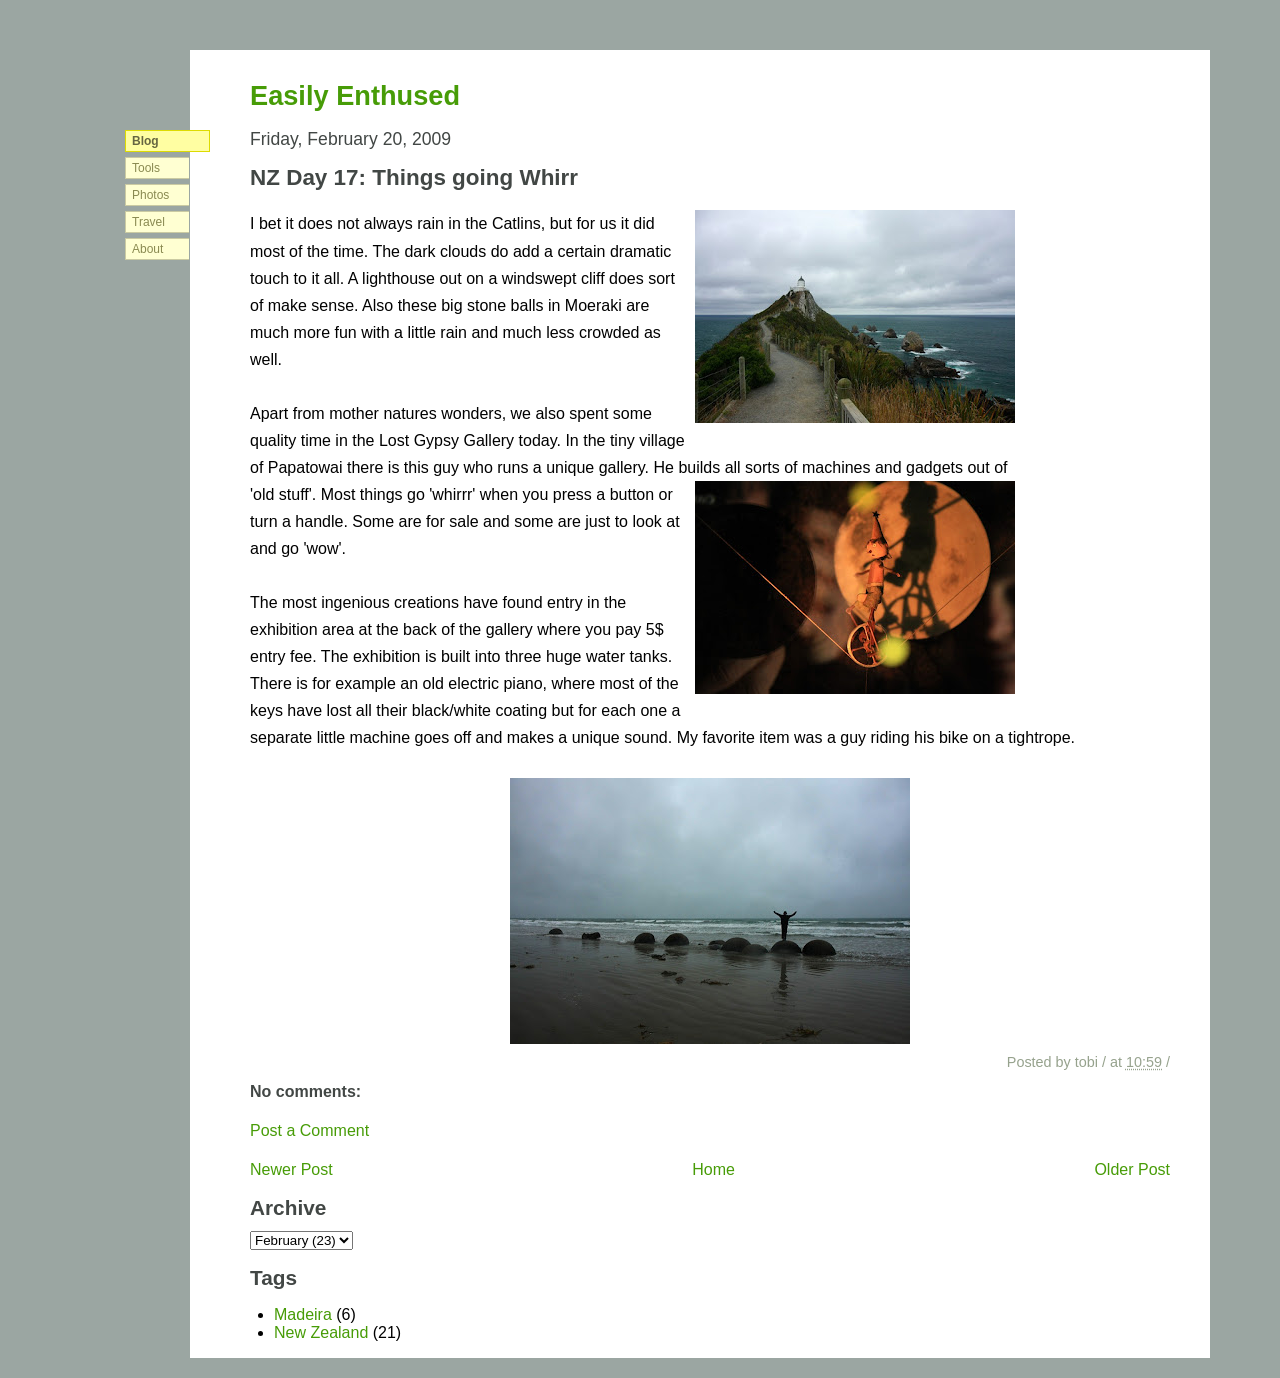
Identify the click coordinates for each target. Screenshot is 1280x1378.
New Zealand (321, 1332)
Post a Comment (309, 1130)
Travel (148, 222)
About (147, 249)
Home (713, 1169)
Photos (150, 195)
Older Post (1132, 1169)
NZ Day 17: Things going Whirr (414, 177)
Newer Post (291, 1169)
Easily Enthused (355, 95)
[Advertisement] (1110, 380)
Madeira (303, 1314)
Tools (146, 168)
